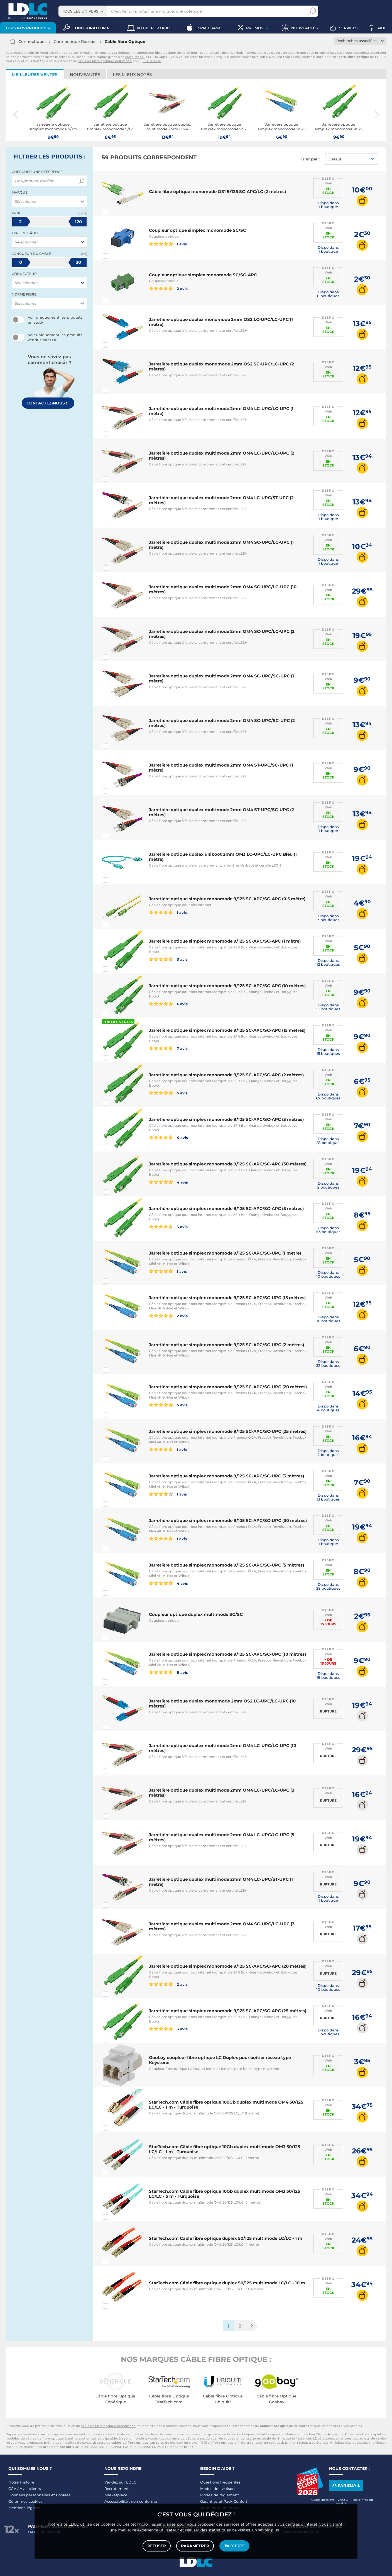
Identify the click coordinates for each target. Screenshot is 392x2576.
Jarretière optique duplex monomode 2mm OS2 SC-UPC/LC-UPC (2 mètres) (221, 366)
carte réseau (135, 57)
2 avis (168, 288)
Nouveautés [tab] (85, 74)
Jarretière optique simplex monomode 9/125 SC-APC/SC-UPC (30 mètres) (228, 1520)
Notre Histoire (21, 2482)
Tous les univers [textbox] (80, 11)
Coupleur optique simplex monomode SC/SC (197, 230)
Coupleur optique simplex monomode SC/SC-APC (203, 274)
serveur (380, 53)
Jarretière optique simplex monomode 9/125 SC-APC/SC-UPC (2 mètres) (226, 1344)
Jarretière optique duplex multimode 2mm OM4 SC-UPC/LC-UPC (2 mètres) (222, 634)
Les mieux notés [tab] (132, 74)
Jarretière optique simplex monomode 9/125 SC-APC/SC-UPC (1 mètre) (225, 1253)
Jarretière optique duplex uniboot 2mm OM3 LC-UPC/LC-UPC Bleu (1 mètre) (223, 857)
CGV (12, 2488)
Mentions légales (24, 2508)
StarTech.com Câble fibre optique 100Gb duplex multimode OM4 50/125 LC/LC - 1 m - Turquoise (226, 2104)
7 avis (168, 1048)
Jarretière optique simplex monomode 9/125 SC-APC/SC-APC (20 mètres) (228, 1966)
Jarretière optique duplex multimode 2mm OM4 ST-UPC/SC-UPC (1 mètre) (221, 767)
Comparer (115, 211)
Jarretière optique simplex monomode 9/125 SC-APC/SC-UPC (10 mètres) (227, 1654)
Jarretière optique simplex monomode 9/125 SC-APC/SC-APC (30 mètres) (228, 1164)
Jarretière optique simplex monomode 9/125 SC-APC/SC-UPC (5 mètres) (226, 1565)
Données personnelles (29, 2495)
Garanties (209, 2501)
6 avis (168, 1003)
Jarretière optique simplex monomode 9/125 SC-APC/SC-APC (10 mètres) (227, 985)
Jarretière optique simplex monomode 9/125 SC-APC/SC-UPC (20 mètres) (228, 1386)
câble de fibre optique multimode (105, 61)
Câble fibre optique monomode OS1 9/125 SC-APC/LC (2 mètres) (217, 191)
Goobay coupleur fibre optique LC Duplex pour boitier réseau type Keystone (220, 2060)
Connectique (31, 41)
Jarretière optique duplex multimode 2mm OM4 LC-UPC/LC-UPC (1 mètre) (221, 411)
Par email (346, 2485)
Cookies (63, 2495)
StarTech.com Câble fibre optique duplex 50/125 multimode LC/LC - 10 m (227, 2282)
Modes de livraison (217, 2488)
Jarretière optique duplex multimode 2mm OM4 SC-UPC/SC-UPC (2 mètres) (222, 723)
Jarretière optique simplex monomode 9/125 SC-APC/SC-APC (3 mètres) (226, 1119)
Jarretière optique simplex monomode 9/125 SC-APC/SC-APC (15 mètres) (227, 1030)
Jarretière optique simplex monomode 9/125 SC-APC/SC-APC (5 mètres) (226, 1208)
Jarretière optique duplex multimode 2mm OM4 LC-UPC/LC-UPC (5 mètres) (221, 1837)
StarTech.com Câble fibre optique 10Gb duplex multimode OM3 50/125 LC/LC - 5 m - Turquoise (224, 2194)
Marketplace (115, 2495)
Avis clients (30, 2488)
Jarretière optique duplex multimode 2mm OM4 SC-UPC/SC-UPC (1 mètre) (221, 678)
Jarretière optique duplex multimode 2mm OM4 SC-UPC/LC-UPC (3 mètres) (222, 1926)
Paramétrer (195, 2545)
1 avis (168, 244)
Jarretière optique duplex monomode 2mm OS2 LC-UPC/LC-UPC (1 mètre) (221, 322)
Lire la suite (152, 61)
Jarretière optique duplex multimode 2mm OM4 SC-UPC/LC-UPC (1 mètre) (221, 545)
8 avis (168, 1672)
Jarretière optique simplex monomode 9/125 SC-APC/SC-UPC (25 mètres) (228, 1431)
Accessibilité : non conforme (130, 2501)
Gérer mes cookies (25, 2501)
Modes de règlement (219, 2495)
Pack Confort (235, 2501)
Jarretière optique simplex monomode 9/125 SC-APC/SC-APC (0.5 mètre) (227, 898)
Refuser (156, 2545)
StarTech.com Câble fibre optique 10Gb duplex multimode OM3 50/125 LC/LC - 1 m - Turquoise (224, 2149)
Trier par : (310, 159)
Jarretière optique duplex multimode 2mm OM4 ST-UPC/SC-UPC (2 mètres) (221, 812)
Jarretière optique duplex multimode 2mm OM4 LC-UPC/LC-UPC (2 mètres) (221, 455)
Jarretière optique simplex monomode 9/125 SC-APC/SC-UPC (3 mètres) (226, 1476)
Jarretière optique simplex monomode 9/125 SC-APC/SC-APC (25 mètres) (227, 2010)
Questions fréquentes (220, 2482)
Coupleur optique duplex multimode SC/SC (196, 1614)
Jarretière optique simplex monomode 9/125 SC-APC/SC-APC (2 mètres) (226, 1074)
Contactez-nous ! (48, 403)
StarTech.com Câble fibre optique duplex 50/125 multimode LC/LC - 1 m (225, 2238)
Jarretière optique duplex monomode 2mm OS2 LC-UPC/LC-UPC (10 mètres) (222, 1703)
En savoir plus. (266, 2530)
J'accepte (234, 2545)
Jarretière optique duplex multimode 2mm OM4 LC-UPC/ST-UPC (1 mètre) (221, 1882)
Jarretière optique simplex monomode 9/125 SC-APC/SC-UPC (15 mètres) (227, 1297)
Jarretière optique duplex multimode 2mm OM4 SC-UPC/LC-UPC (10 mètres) (223, 589)
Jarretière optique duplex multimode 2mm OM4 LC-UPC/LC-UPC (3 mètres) (221, 1792)
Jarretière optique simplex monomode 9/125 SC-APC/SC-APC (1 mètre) (225, 941)
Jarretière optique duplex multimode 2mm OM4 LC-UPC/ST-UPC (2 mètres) (221, 500)
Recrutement (116, 2488)
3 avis (168, 959)
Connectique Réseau (74, 41)
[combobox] (82, 11)
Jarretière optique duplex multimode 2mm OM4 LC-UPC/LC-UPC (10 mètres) (222, 1748)
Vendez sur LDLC (120, 2482)
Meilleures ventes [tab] (34, 74)
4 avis (168, 1137)
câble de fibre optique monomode (108, 2426)
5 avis (168, 1093)
